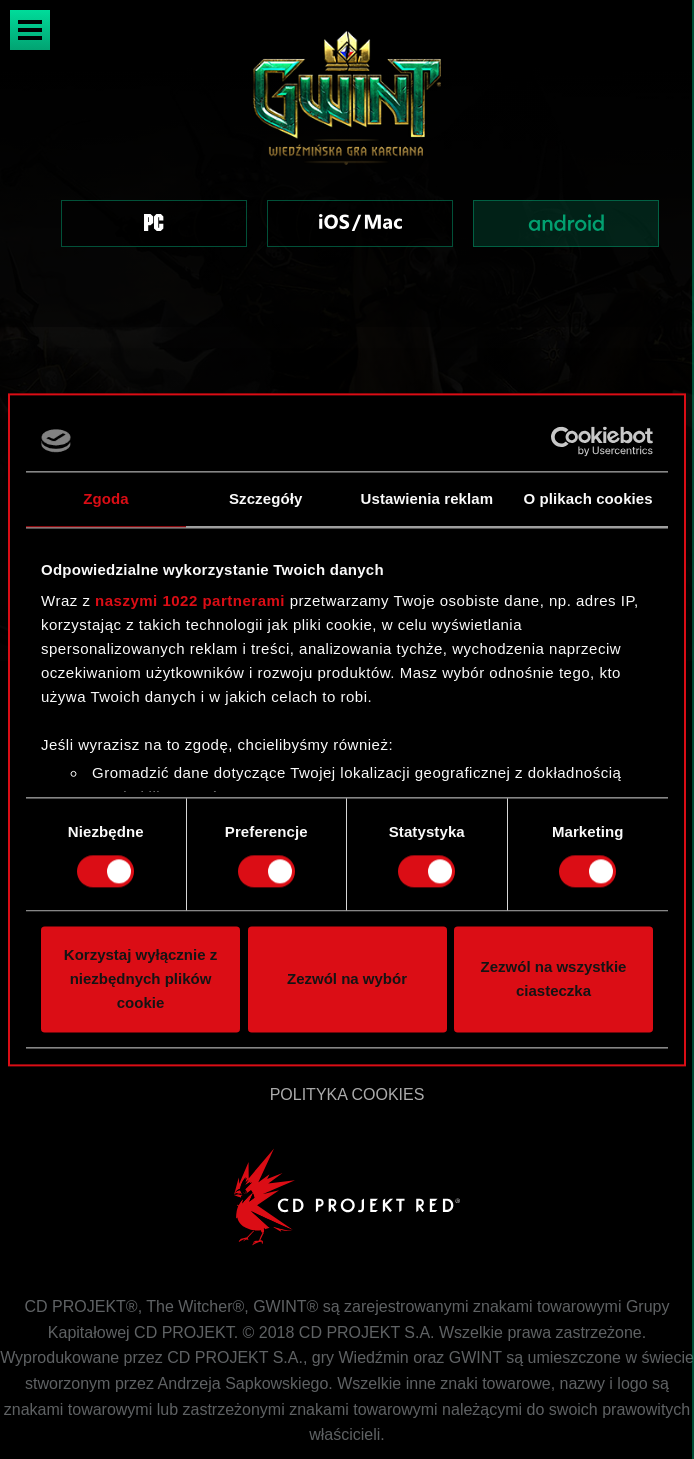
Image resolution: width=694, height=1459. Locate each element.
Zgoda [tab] (106, 498)
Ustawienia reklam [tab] (427, 498)
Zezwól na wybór (347, 978)
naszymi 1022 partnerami (190, 600)
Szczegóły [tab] (265, 498)
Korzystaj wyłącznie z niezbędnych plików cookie (140, 978)
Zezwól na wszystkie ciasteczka (554, 978)
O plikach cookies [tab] (587, 498)
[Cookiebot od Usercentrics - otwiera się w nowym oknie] (565, 441)
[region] (347, 163)
